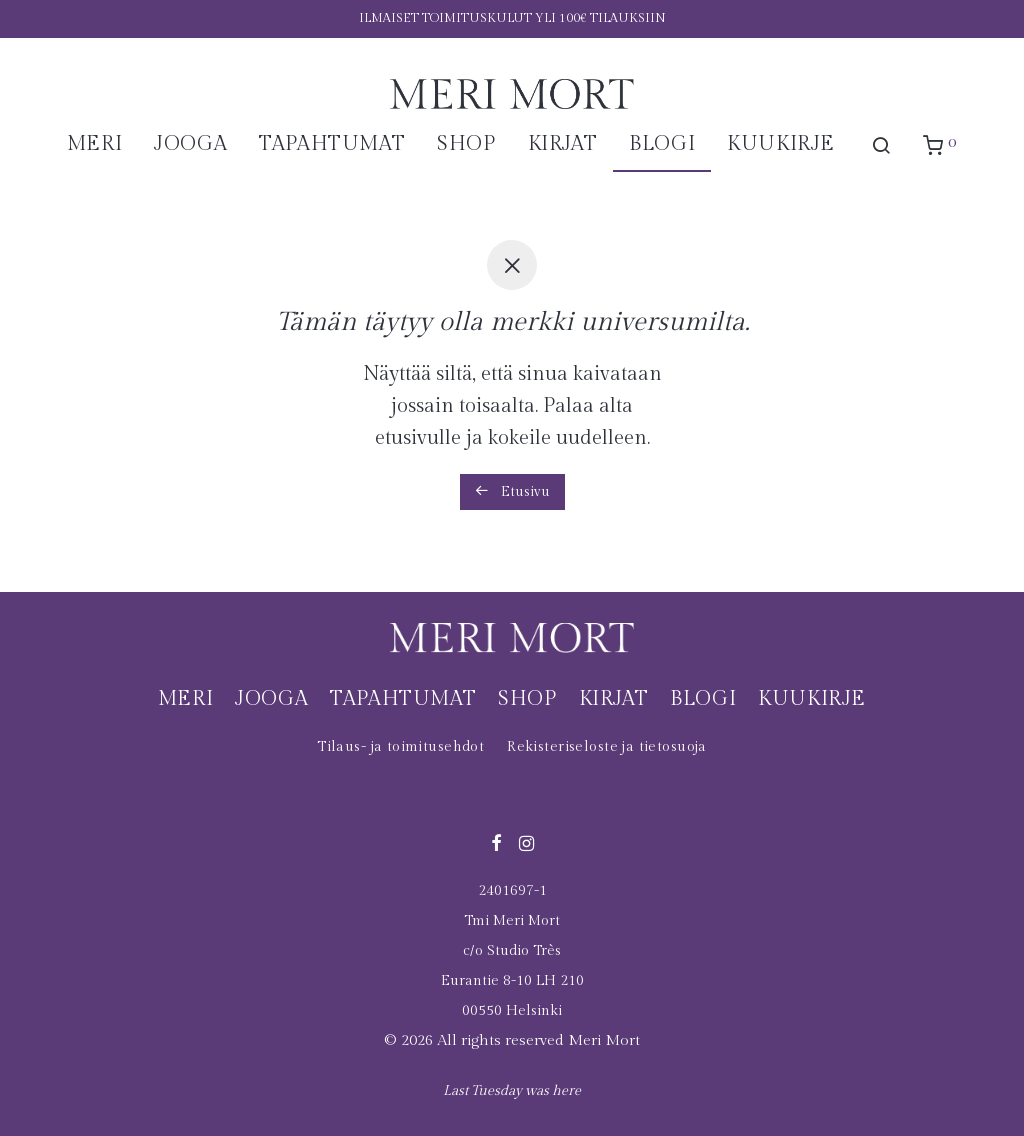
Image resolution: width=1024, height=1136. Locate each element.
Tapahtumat (332, 144)
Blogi (662, 144)
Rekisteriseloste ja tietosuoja (607, 747)
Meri (94, 144)
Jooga (190, 144)
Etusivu (512, 491)
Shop (466, 144)
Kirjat (563, 144)
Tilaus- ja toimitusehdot (400, 747)
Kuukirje (781, 144)
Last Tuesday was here (512, 1091)
